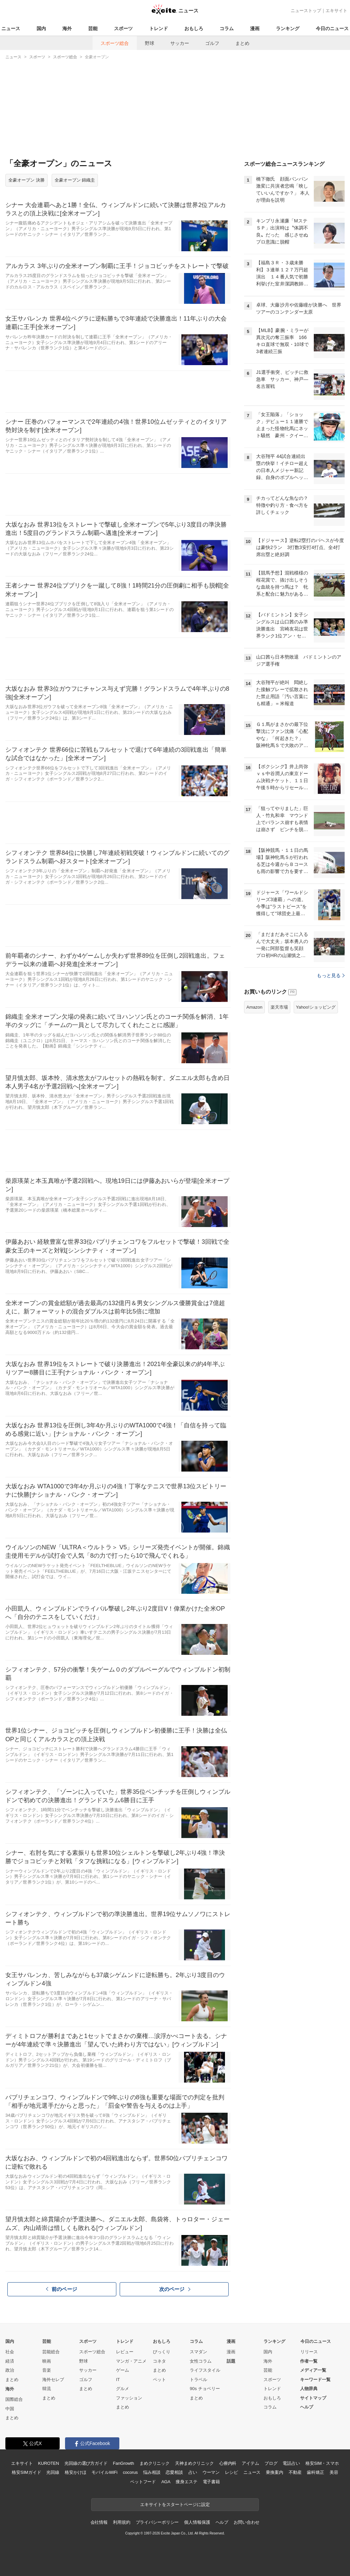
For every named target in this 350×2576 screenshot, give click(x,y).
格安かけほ (75, 2472)
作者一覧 (308, 2361)
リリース (309, 2351)
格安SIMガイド (26, 2472)
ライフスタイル (205, 2370)
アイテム (250, 2463)
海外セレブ (53, 2379)
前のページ (62, 2289)
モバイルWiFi (104, 2472)
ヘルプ (306, 2407)
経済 (9, 2361)
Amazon (254, 1090)
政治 (9, 2370)
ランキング (287, 28)
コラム (227, 28)
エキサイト (336, 10)
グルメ (122, 2388)
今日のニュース (332, 28)
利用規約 (121, 2522)
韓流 (46, 2388)
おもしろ (193, 28)
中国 (9, 2408)
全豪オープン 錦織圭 (75, 180)
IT (118, 2379)
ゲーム (122, 2370)
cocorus (130, 2472)
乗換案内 (274, 2472)
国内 (41, 28)
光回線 (52, 2472)
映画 (46, 2361)
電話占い (291, 2463)
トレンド (158, 28)
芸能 (93, 28)
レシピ (231, 2472)
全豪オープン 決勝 (26, 180)
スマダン (198, 2351)
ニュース (10, 28)
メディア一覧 (313, 2370)
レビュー (124, 2351)
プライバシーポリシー (157, 2522)
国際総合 (14, 2399)
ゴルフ (212, 43)
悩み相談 (151, 2472)
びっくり (161, 2351)
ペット (159, 2379)
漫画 (254, 28)
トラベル (198, 2379)
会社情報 (99, 2522)
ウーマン (211, 2472)
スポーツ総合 (115, 43)
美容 (334, 2472)
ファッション (129, 2397)
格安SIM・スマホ (322, 2463)
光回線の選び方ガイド (86, 2463)
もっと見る (331, 1059)
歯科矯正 (315, 2472)
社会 (9, 2351)
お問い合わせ (246, 2522)
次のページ (175, 2289)
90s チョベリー (205, 2388)
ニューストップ (306, 10)
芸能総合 (51, 2351)
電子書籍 (211, 2481)
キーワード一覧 (315, 2379)
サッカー (179, 43)
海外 (67, 28)
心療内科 (227, 2463)
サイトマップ (313, 2397)
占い (192, 2472)
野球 (149, 43)
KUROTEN (48, 2463)
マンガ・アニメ (131, 2361)
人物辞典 (308, 2388)
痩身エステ (186, 2481)
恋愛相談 (174, 2472)
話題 (231, 2361)
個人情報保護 (197, 2522)
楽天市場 (279, 1090)
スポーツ (123, 28)
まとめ (242, 43)
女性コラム (201, 2361)
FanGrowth (123, 2463)
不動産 (295, 2472)
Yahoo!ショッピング (316, 1090)
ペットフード (143, 2481)
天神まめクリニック (194, 2463)
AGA (165, 2481)
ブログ (271, 2463)
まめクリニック (154, 2463)
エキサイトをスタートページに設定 (175, 2504)
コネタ (159, 2361)
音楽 (46, 2370)
